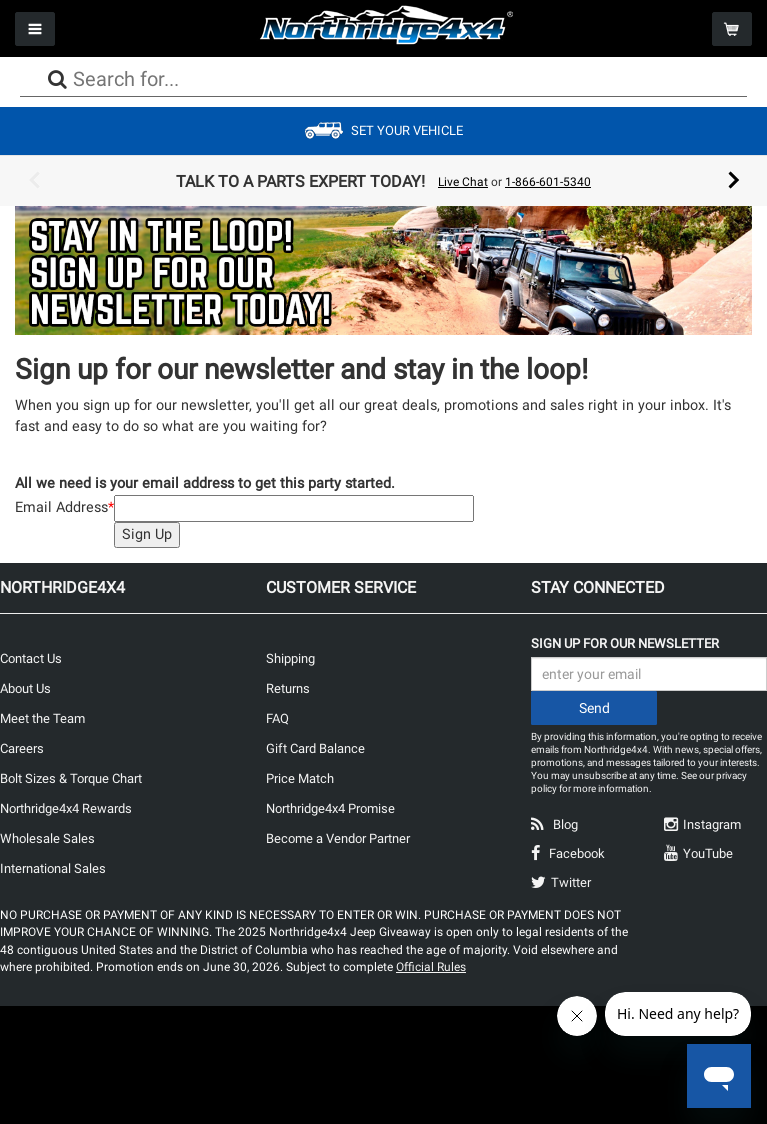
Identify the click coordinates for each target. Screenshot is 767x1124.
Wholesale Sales (47, 838)
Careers (22, 748)
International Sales (53, 868)
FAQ (277, 718)
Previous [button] (34, 181)
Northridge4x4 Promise (330, 808)
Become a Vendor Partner (338, 838)
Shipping (290, 658)
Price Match (300, 778)
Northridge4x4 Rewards (66, 808)
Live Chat (463, 182)
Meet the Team (42, 718)
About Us (25, 688)
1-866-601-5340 (548, 182)
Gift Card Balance (315, 748)
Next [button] (734, 181)
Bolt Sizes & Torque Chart (71, 778)
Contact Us (31, 658)
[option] (384, 181)
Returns (288, 688)
